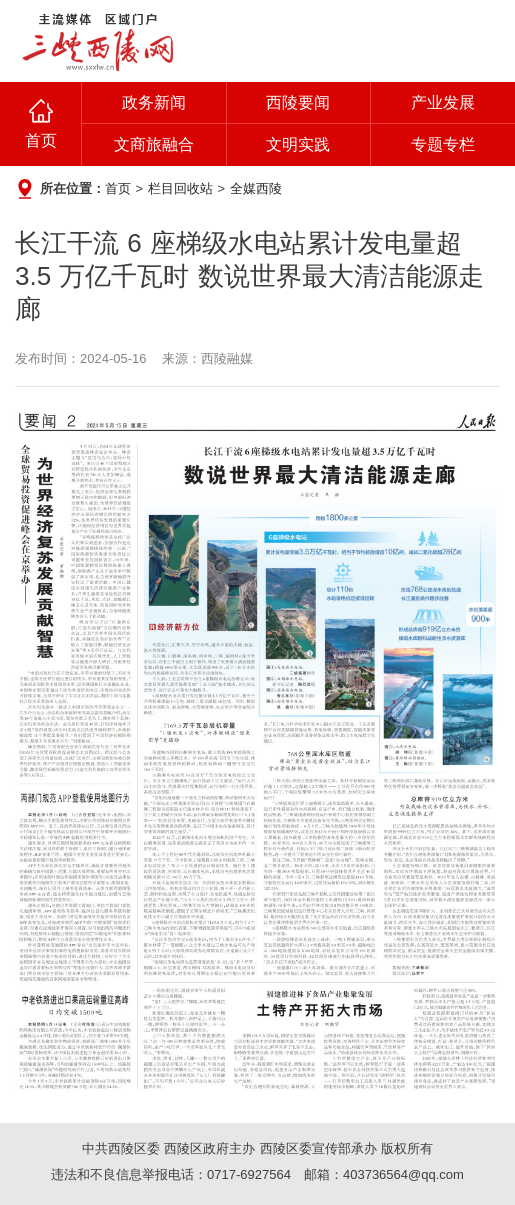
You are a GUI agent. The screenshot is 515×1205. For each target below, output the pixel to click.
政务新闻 (154, 102)
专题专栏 (443, 144)
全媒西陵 (256, 188)
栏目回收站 (180, 188)
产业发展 (443, 102)
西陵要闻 (298, 102)
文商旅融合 (154, 144)
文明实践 (298, 144)
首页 (41, 140)
